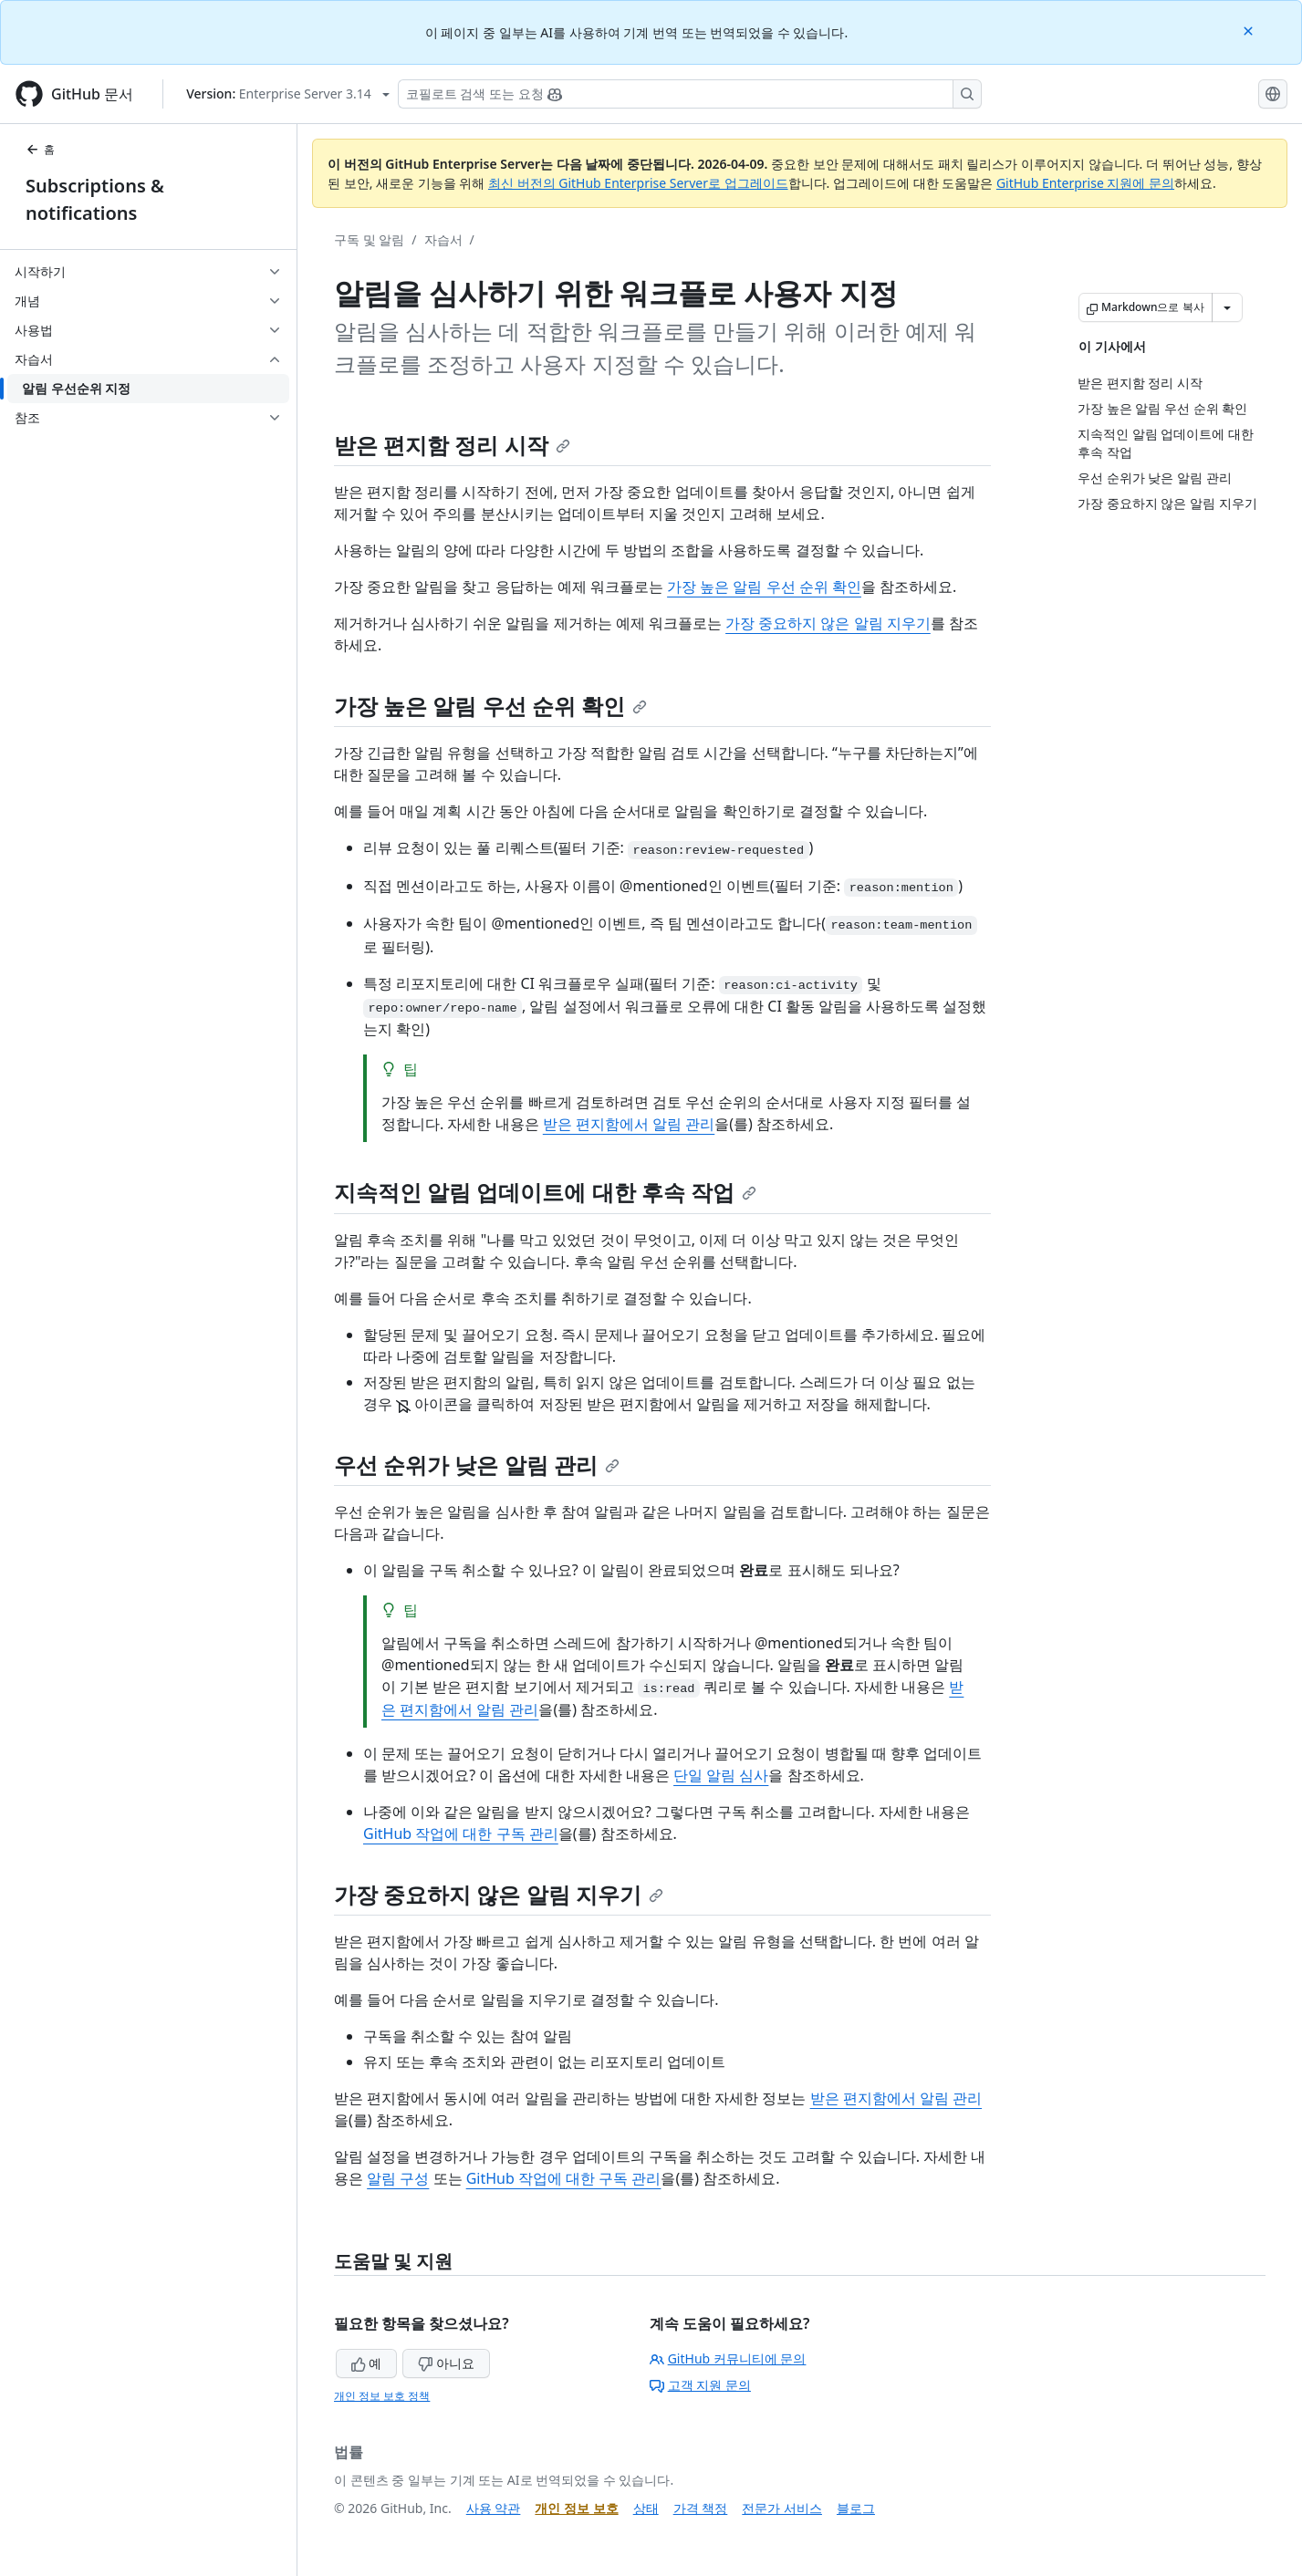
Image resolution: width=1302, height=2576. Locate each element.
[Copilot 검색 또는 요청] (690, 94)
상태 (646, 2508)
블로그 (856, 2508)
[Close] (1250, 29)
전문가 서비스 (782, 2508)
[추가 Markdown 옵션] (1227, 307)
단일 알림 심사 (720, 1775)
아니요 (446, 2363)
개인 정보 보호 (576, 2508)
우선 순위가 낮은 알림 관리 (477, 1464)
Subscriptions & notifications (95, 199)
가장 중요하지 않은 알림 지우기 (828, 623)
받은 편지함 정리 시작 (452, 445)
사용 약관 (493, 2508)
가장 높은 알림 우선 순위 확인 (764, 586)
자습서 (443, 239)
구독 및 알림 (369, 239)
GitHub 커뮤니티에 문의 (728, 2358)
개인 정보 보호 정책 (382, 2396)
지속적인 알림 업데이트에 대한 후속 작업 (545, 1192)
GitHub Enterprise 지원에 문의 (1085, 183)
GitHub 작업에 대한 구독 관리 (460, 1833)
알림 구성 (398, 2178)
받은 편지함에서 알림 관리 (628, 1124)
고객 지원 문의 (700, 2385)
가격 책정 (700, 2508)
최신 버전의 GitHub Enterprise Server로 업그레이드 (638, 183)
